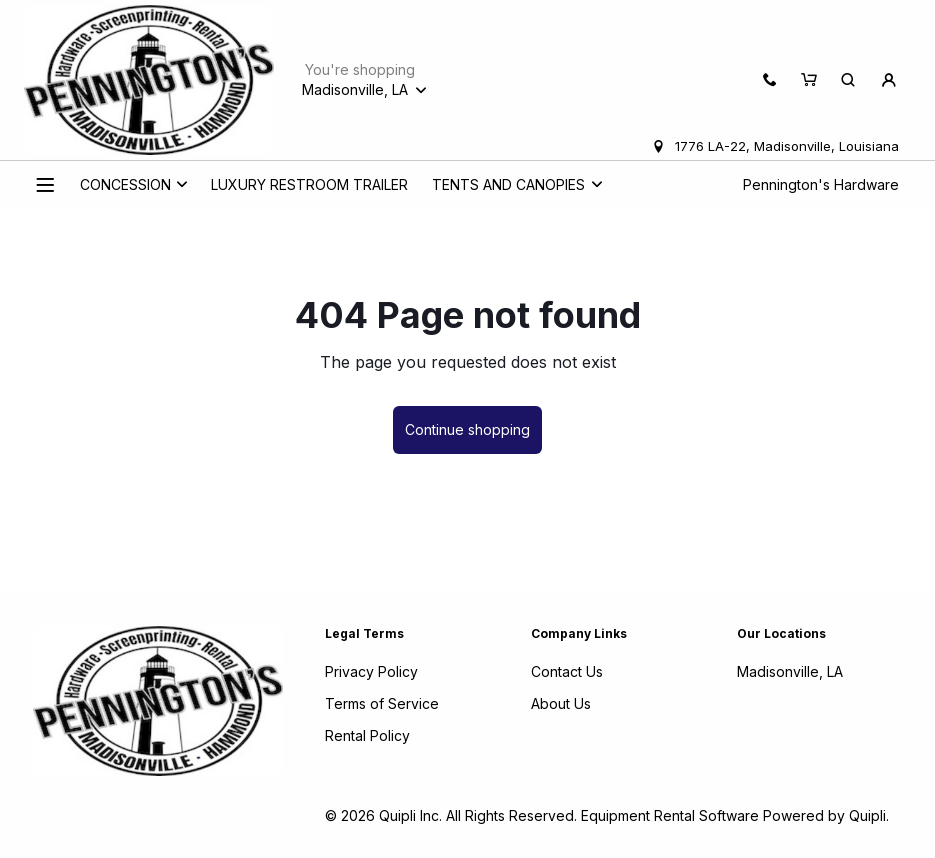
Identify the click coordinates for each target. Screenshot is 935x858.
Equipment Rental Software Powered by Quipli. (735, 815)
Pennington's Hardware (821, 184)
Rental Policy (367, 735)
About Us (561, 703)
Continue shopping (467, 429)
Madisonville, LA (790, 671)
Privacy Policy (371, 671)
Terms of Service (382, 703)
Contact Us (567, 671)
